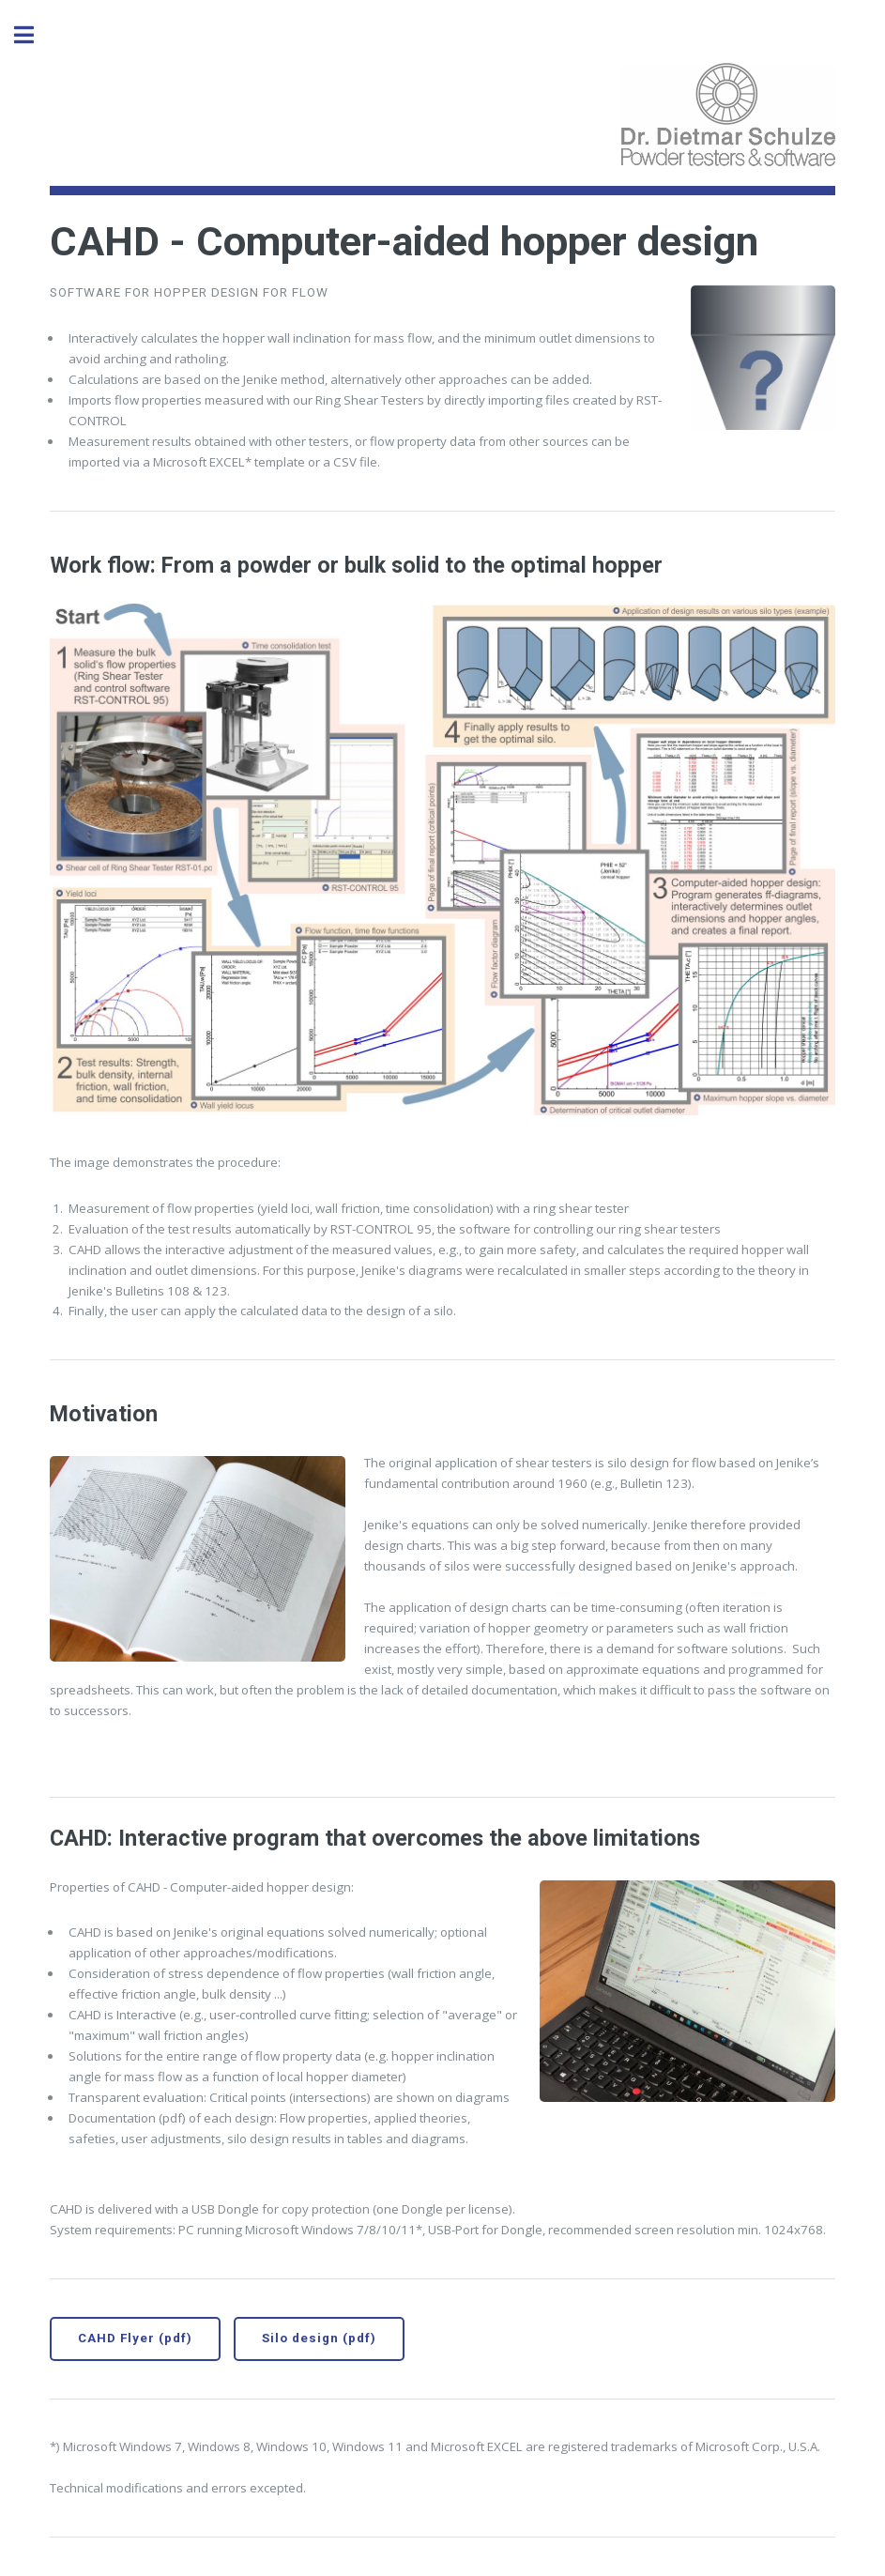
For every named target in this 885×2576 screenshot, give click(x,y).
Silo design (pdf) (319, 2338)
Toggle (34, 35)
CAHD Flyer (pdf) (135, 2338)
